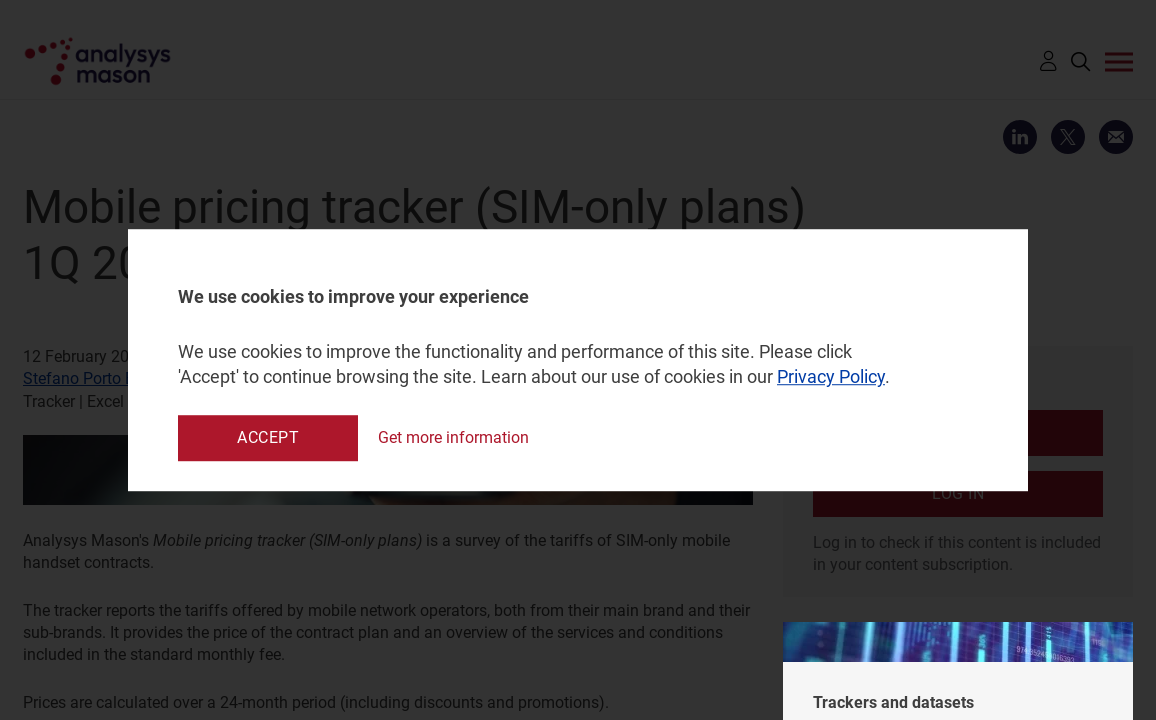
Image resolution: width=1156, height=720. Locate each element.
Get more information (453, 437)
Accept (268, 437)
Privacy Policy (831, 377)
